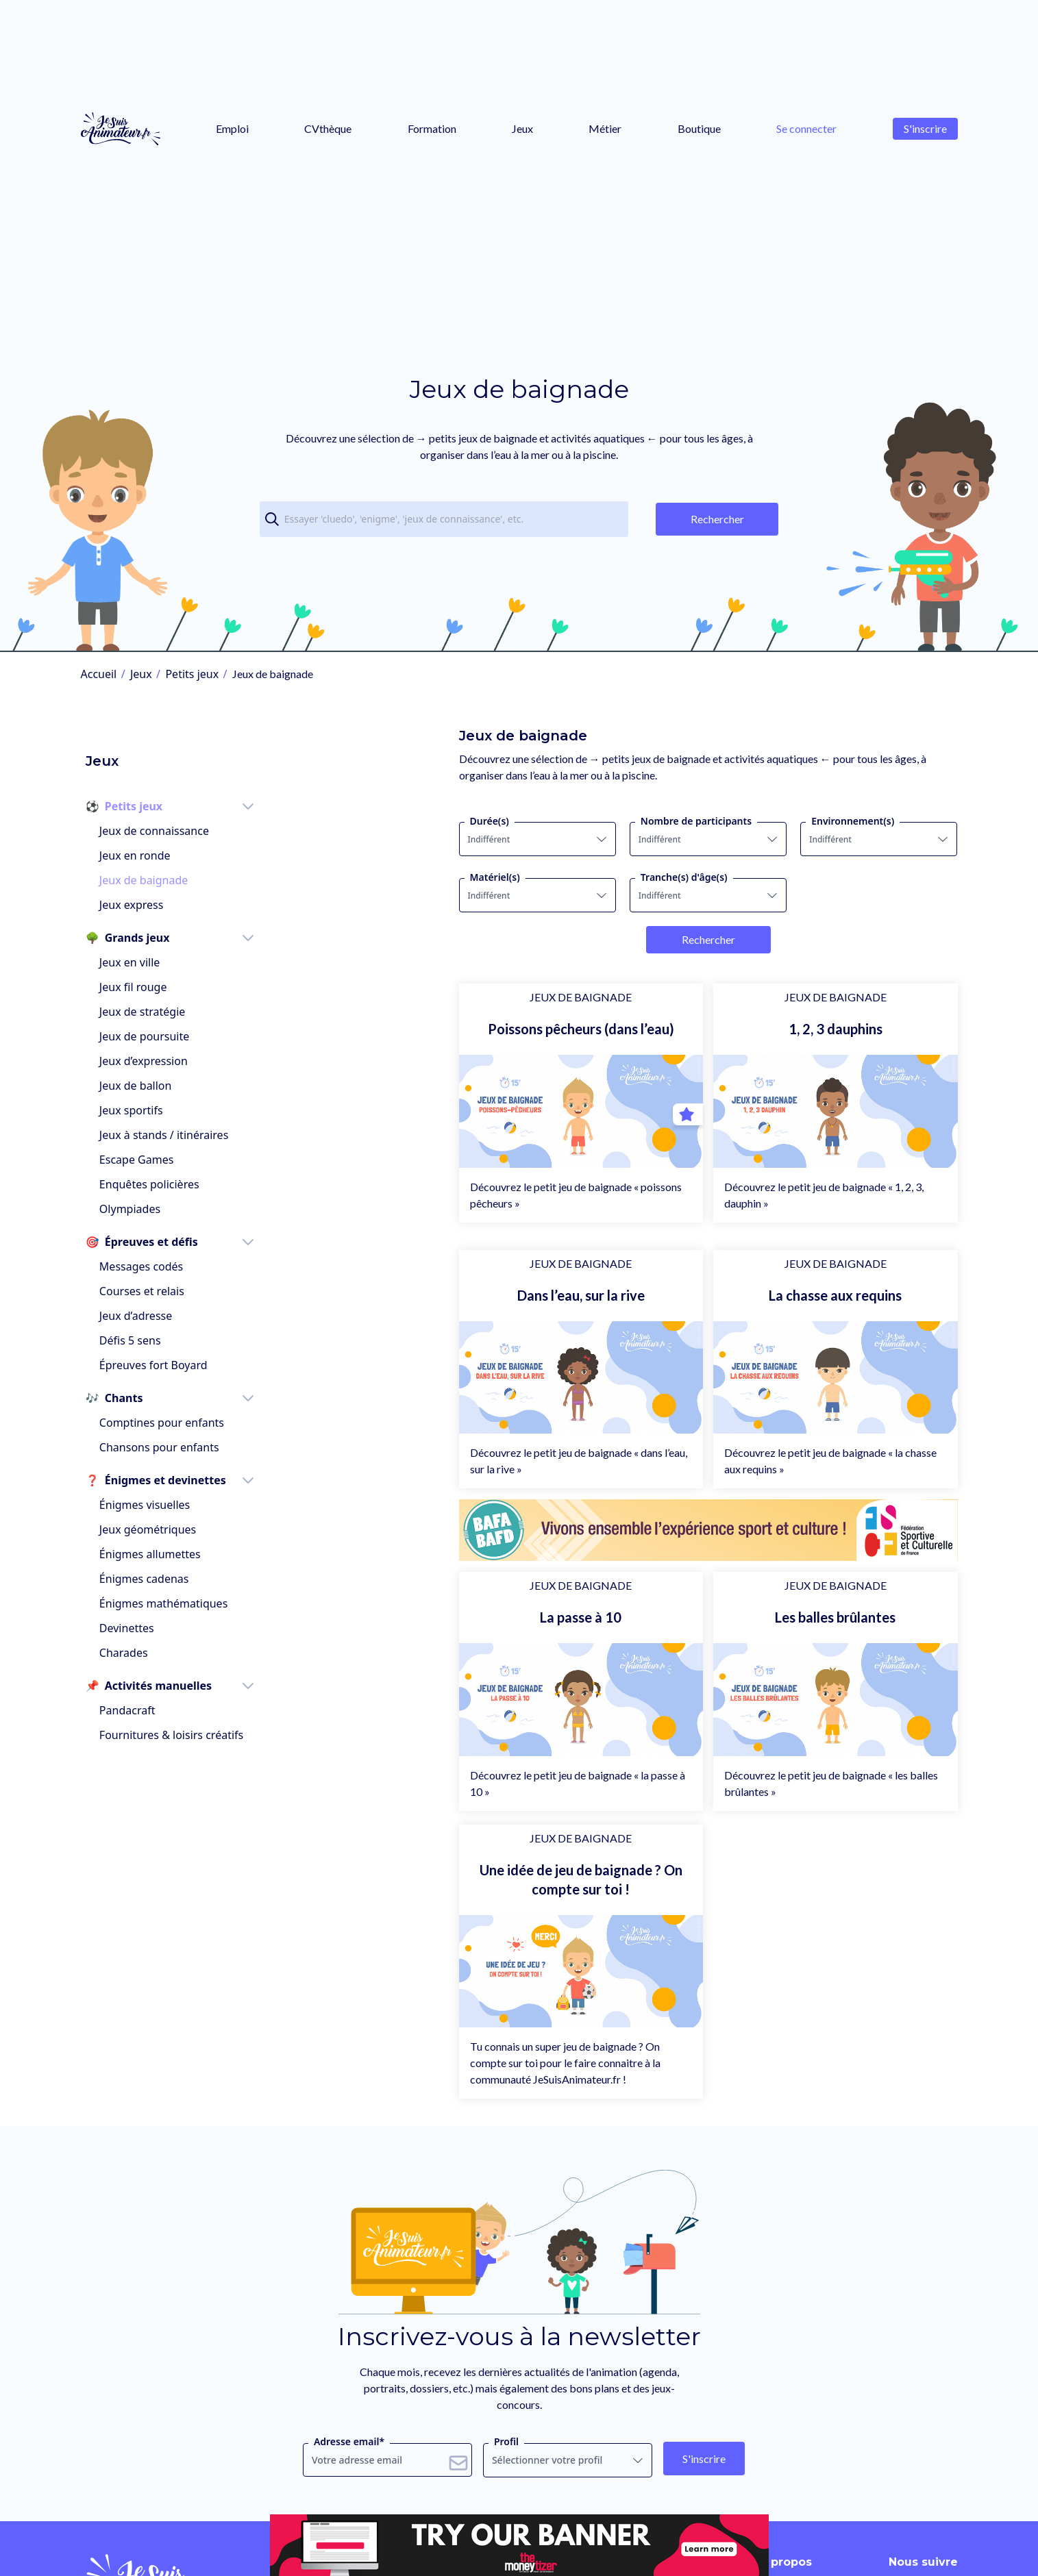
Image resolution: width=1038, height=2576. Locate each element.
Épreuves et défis (137, 1216)
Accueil (99, 673)
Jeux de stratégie (137, 986)
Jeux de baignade (139, 854)
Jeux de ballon (131, 1060)
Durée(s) (340, 820)
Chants (109, 1372)
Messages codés (136, 1241)
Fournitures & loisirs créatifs (166, 1709)
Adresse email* (349, 2491)
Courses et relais (137, 1265)
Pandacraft (123, 1684)
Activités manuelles (144, 1660)
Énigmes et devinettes (151, 1454)
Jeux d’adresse (131, 1290)
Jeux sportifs (126, 1084)
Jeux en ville (125, 937)
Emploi (232, 128)
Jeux (522, 128)
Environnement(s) (803, 820)
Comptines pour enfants (157, 1397)
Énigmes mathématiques (159, 1578)
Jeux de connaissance (149, 805)
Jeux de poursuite (139, 1010)
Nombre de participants (596, 820)
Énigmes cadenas (139, 1553)
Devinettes (122, 1602)
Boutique (699, 128)
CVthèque (327, 128)
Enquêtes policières (145, 1158)
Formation (432, 128)
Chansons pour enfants (154, 1421)
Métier (605, 128)
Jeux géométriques (143, 1504)
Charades (119, 1627)
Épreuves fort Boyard (149, 1339)
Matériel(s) (346, 877)
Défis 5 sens (125, 1315)
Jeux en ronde (130, 830)
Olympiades (125, 1183)
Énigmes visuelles (140, 1479)
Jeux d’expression (139, 1035)
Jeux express (127, 879)
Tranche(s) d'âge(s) (584, 877)
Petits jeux (192, 673)
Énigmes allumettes (145, 1528)
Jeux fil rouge (128, 961)
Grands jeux (123, 912)
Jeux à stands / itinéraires (159, 1109)
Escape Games (132, 1134)
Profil (506, 2491)
